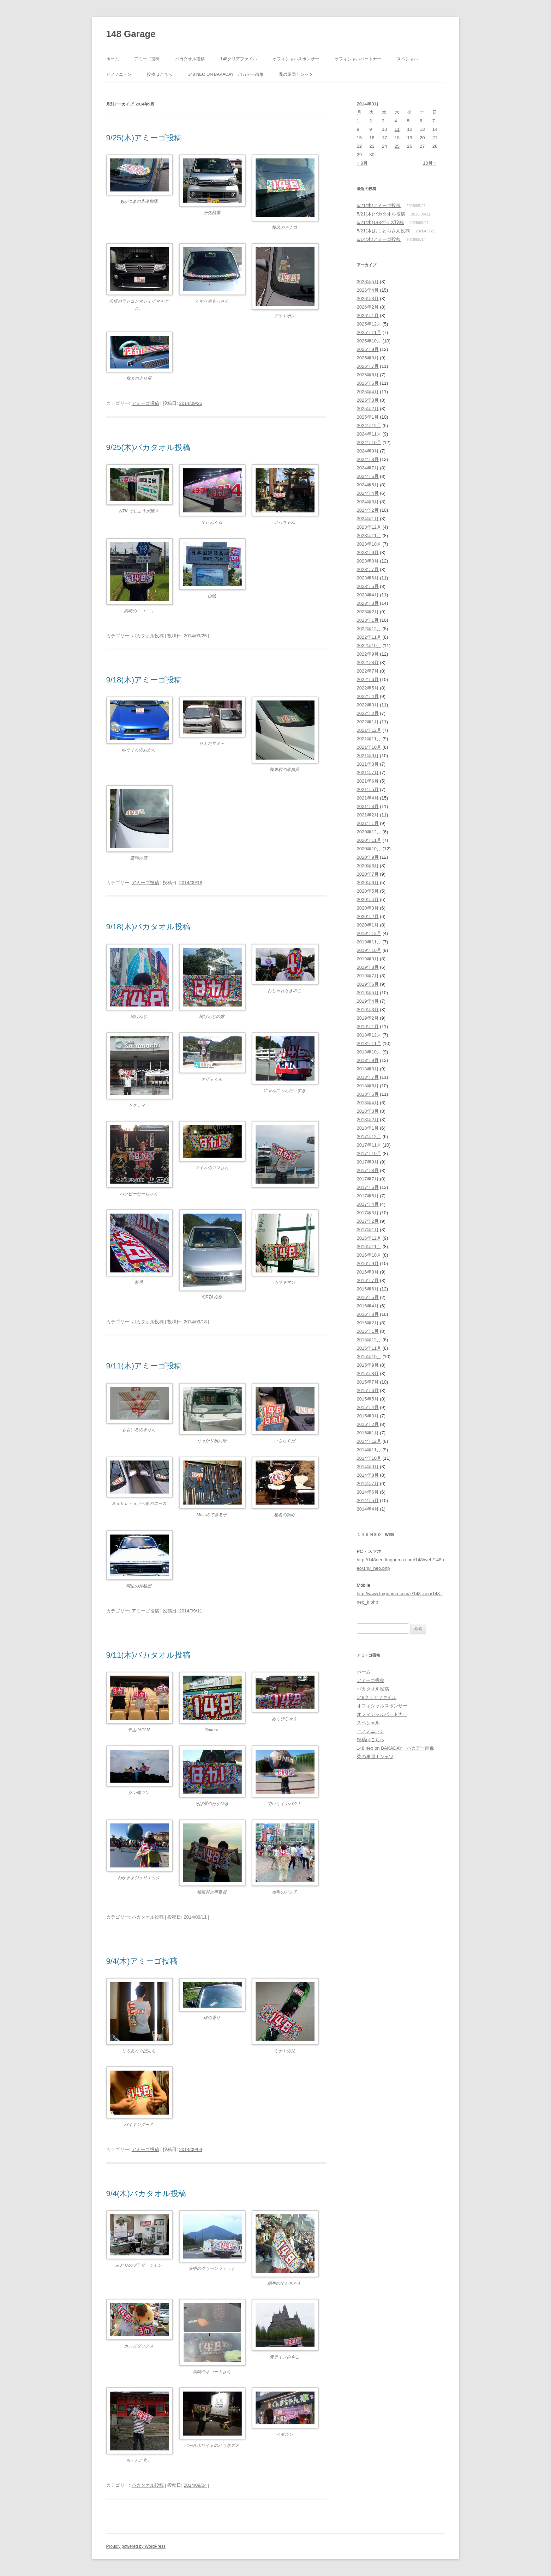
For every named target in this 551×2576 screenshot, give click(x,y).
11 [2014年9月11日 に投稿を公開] (397, 129)
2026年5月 (368, 281)
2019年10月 (369, 950)
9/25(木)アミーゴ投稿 (144, 137)
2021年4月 (368, 798)
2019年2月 (368, 1018)
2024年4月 (368, 493)
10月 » (429, 163)
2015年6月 (368, 1390)
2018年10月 (369, 1052)
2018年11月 (369, 1043)
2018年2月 (368, 1119)
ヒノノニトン (119, 74)
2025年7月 (368, 366)
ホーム (112, 58)
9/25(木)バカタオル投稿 (148, 447)
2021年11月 (369, 738)
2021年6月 (368, 781)
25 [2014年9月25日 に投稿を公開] (397, 146)
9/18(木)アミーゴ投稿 (144, 679)
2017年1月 (368, 1229)
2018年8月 (368, 1068)
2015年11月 (369, 1348)
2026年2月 (368, 307)
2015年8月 (368, 1373)
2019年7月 (368, 975)
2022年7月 (368, 671)
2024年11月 (369, 434)
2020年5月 (368, 891)
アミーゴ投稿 (147, 58)
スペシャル (407, 58)
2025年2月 (368, 408)
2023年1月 (368, 620)
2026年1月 (368, 315)
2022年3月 (368, 704)
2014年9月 (368, 1466)
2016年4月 (368, 1305)
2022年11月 (369, 637)
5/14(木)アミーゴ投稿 (379, 239)
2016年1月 (368, 1331)
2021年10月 (369, 747)
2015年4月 (368, 1407)
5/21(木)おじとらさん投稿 (383, 230)
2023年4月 (368, 594)
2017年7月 (368, 1178)
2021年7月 (368, 772)
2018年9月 (368, 1060)
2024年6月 (368, 476)
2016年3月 (368, 1314)
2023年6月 (368, 578)
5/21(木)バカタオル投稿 (381, 214)
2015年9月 (368, 1365)
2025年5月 (368, 383)
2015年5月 (368, 1399)
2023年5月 (368, 586)
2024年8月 (368, 459)
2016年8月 (368, 1272)
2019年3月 (368, 1009)
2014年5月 (368, 1500)
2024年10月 (369, 442)
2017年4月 (368, 1204)
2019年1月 (368, 1026)
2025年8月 (368, 357)
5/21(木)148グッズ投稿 (380, 222)
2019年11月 (369, 941)
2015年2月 (368, 1424)
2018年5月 (368, 1094)
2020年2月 (368, 916)
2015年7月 (368, 1382)
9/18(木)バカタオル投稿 (148, 926)
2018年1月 (368, 1128)
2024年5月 (368, 484)
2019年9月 (368, 958)
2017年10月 (369, 1153)
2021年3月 (368, 806)
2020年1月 (368, 925)
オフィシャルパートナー (358, 58)
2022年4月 (368, 696)
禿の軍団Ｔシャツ (296, 74)
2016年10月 (369, 1255)
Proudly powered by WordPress (136, 2546)
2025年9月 (368, 349)
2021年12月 (369, 730)
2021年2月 (368, 815)
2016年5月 (368, 1297)
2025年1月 (368, 417)
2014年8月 (368, 1475)
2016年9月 (368, 1263)
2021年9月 (368, 755)
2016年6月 (368, 1289)
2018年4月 (368, 1102)
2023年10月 (369, 544)
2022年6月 (368, 679)
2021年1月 (368, 823)
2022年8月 (368, 662)
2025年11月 (369, 332)
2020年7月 (368, 874)
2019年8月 (368, 967)
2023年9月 (368, 552)
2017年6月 (368, 1187)
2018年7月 (368, 1077)
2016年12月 (369, 1238)
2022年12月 (369, 628)
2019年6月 (368, 984)
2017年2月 (368, 1221)
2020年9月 (368, 857)
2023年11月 (369, 535)
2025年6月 (368, 374)
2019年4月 (368, 1001)
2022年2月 (368, 713)
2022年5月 (368, 688)
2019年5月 (368, 992)
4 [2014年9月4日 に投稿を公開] (396, 120)
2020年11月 (369, 840)
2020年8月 (368, 865)
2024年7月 (368, 467)
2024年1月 (368, 518)
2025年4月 (368, 391)
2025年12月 (369, 324)
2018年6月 (368, 1085)
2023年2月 (368, 611)
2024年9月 (368, 451)
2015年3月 (368, 1415)
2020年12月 (369, 831)
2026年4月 (368, 290)
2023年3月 (368, 603)
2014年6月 (368, 1492)
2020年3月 (368, 908)
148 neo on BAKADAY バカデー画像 (225, 74)
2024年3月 (368, 501)
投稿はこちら (159, 74)
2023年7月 (368, 569)
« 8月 (362, 163)
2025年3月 (368, 400)
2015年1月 (368, 1432)
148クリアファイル (238, 58)
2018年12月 (369, 1035)
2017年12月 (369, 1136)
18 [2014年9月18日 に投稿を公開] (397, 137)
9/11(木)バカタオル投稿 (148, 1655)
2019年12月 (369, 933)
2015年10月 (369, 1356)
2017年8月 (368, 1170)
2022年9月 (368, 654)
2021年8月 (368, 764)
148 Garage (131, 34)
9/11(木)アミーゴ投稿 (144, 1365)
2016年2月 (368, 1322)
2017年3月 (368, 1212)
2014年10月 (369, 1458)
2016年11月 (369, 1246)
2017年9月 (368, 1162)
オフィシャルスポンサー (295, 58)
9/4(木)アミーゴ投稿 (142, 1961)
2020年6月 (368, 882)
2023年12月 (369, 527)
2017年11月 (369, 1145)
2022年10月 (369, 645)
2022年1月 (368, 721)
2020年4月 (368, 899)
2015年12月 (369, 1339)
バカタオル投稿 (190, 58)
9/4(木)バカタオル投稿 (146, 2193)
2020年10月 (369, 848)
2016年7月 (368, 1280)
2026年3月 (368, 298)
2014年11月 (369, 1449)
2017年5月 (368, 1195)
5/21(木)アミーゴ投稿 (379, 205)
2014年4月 (368, 1509)
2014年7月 (368, 1483)
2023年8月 (368, 561)
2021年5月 (368, 789)
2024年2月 (368, 510)
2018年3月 (368, 1111)
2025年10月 (369, 341)
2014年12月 (369, 1441)
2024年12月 (369, 425)
